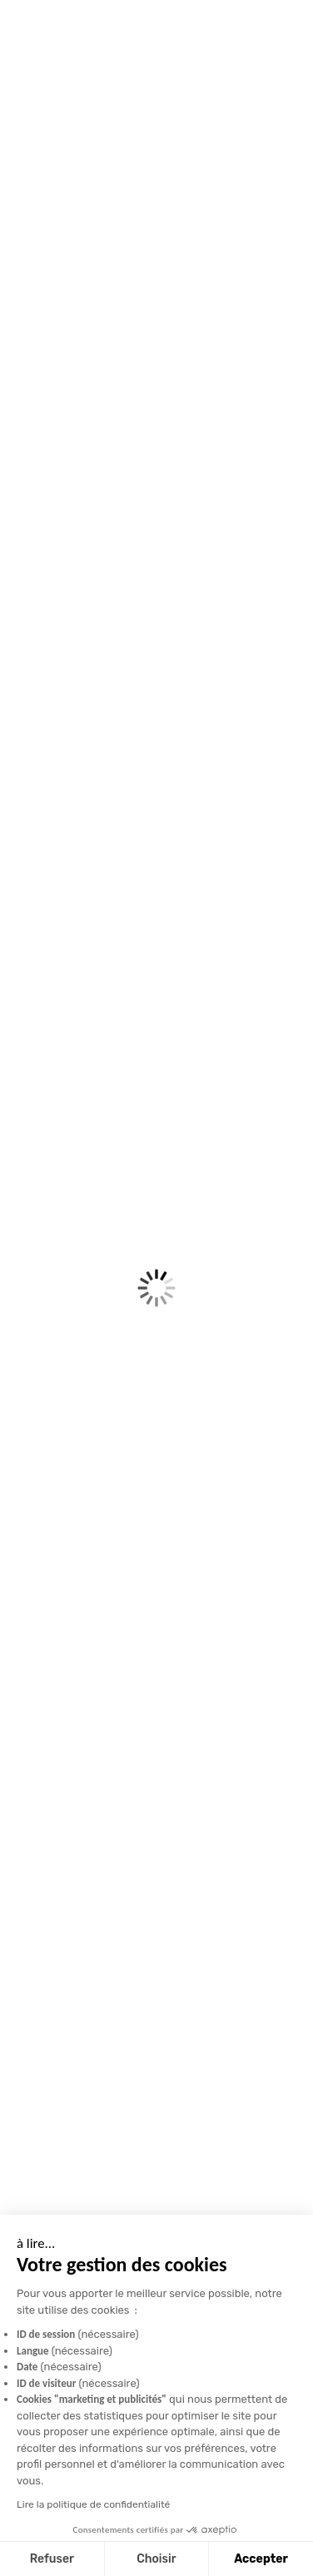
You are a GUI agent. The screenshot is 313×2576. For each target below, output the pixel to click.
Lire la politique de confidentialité (92, 2504)
